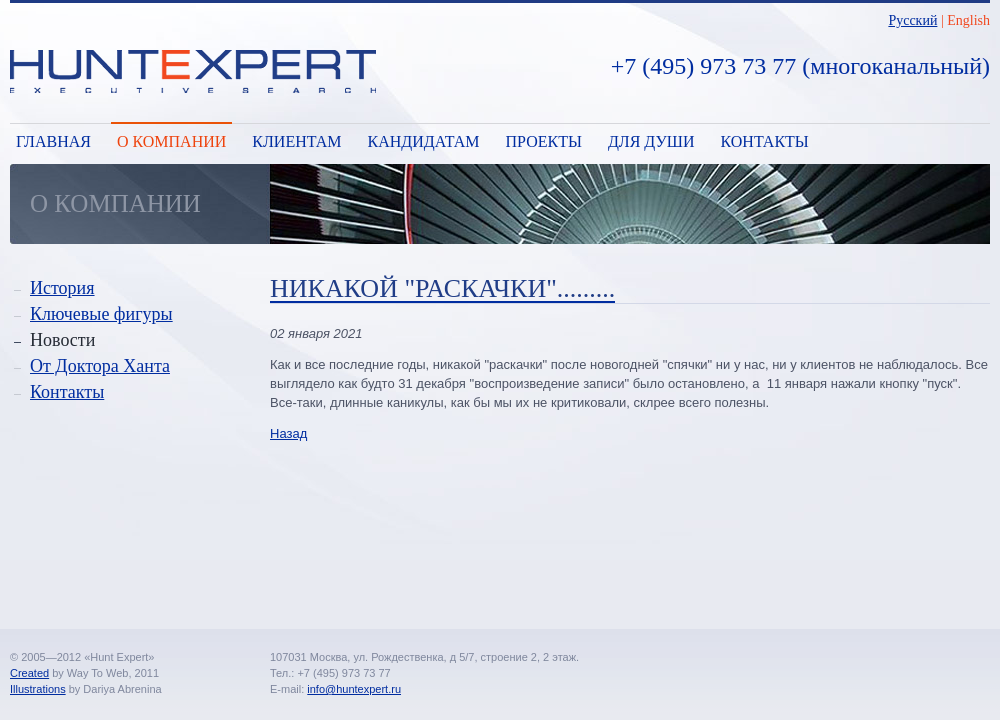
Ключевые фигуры (101, 314)
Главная (53, 141)
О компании (171, 141)
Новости (62, 340)
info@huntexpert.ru (354, 689)
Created (29, 673)
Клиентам (296, 141)
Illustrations (38, 689)
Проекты (544, 141)
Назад (288, 433)
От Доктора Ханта (100, 366)
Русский (912, 20)
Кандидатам (423, 141)
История (62, 288)
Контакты (765, 141)
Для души (651, 141)
